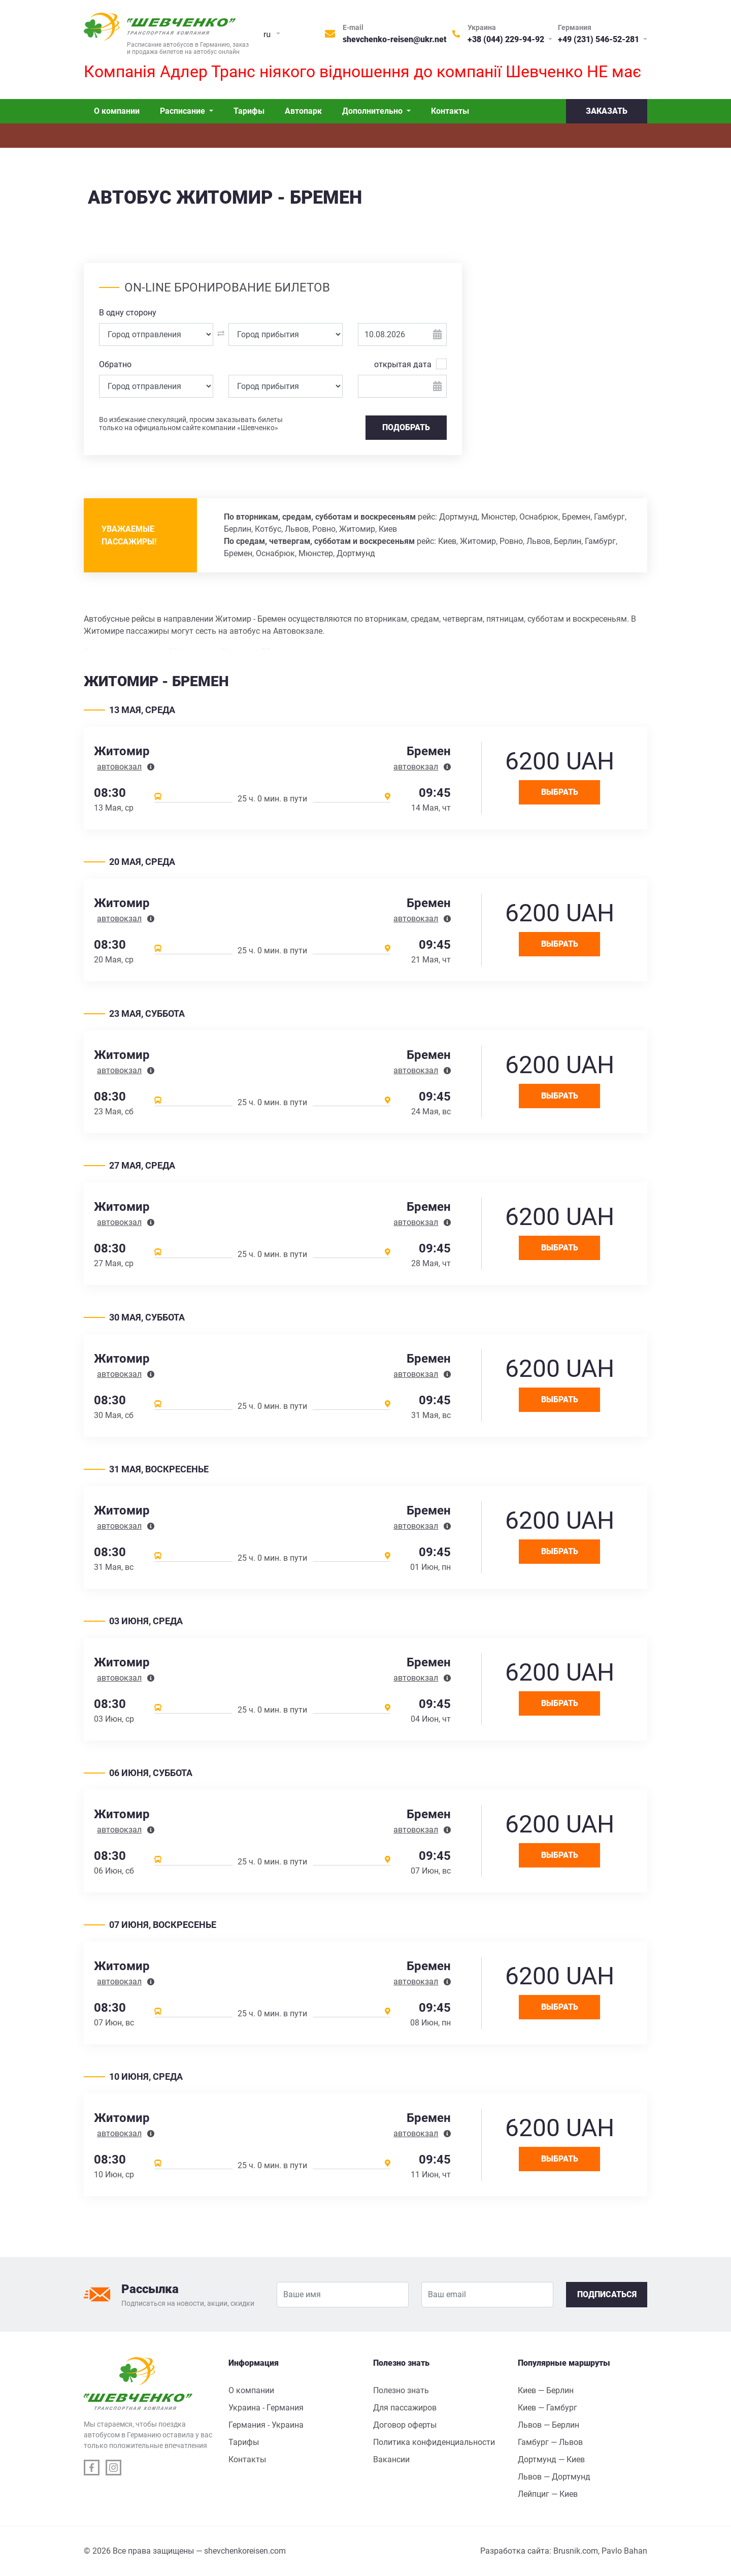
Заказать (606, 111)
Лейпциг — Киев (548, 2494)
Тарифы (249, 111)
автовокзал (119, 766)
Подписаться (607, 2294)
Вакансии (391, 2459)
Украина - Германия (266, 2407)
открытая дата (402, 364)
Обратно (115, 364)
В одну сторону (127, 312)
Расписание (183, 111)
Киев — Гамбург (547, 2407)
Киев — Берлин (546, 2390)
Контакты (450, 111)
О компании (117, 111)
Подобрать (406, 427)
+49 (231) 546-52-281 (599, 39)
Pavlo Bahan (624, 2551)
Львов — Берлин (548, 2425)
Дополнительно (373, 111)
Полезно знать (401, 2390)
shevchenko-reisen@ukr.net (395, 39)
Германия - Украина (266, 2425)
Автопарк (303, 111)
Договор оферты (405, 2425)
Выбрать (559, 792)
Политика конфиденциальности (434, 2442)
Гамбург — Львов (550, 2442)
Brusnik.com (575, 2551)
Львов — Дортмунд (554, 2477)
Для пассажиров (405, 2407)
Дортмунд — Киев (551, 2459)
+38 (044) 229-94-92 (507, 39)
